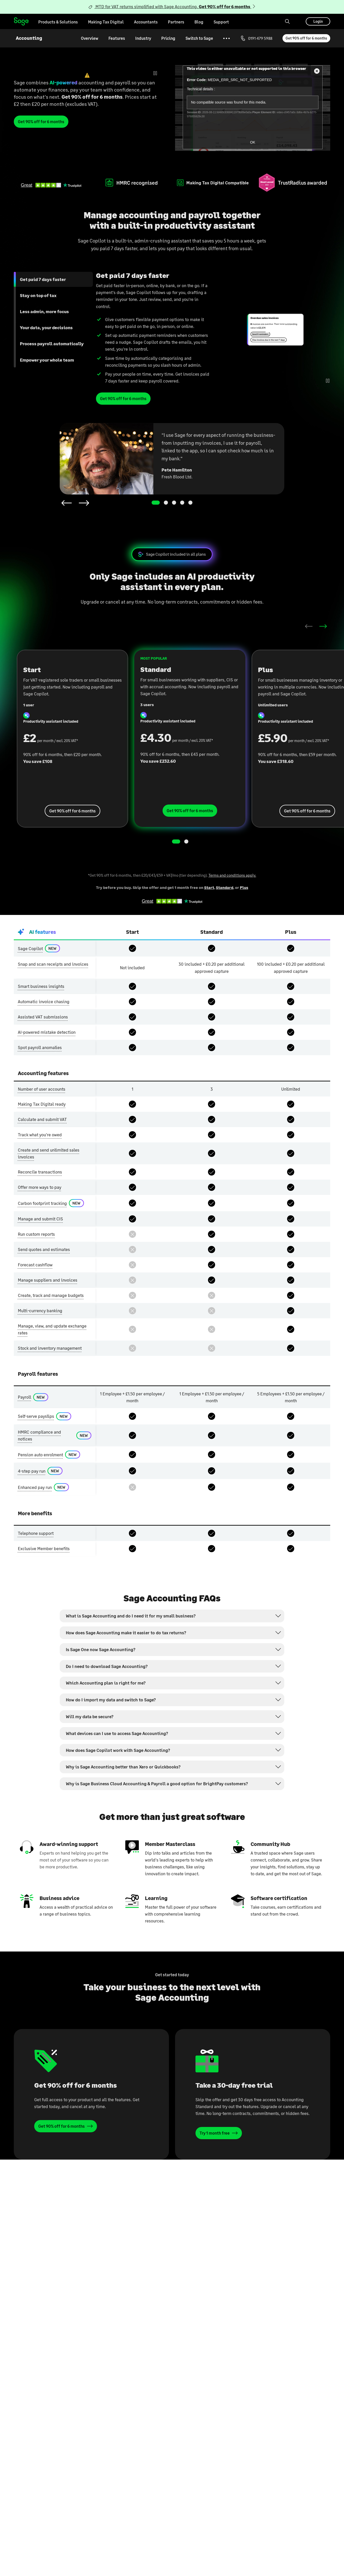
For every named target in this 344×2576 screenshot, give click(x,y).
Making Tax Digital (106, 21)
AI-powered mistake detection (47, 1032)
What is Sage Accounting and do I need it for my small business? (130, 1615)
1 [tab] (176, 841)
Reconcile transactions (40, 1172)
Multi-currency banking (40, 1310)
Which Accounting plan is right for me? (105, 1683)
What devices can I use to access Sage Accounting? (117, 1733)
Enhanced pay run (35, 1487)
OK (252, 142)
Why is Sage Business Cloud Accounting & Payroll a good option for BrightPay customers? (157, 1783)
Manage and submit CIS (40, 1218)
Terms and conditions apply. (232, 875)
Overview (89, 38)
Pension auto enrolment (40, 1454)
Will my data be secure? (89, 1716)
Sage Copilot (30, 948)
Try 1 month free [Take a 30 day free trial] (215, 2251)
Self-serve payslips (36, 1416)
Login (318, 21)
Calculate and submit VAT (42, 1119)
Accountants (146, 21)
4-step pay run (31, 1471)
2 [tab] (186, 841)
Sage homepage (21, 21)
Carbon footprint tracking (42, 1203)
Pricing (168, 38)
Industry (143, 38)
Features (116, 38)
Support (221, 21)
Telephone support (36, 1533)
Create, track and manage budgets (51, 1295)
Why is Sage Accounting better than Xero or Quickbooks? (123, 1766)
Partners (176, 21)
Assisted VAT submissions (43, 1016)
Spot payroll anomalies (40, 1047)
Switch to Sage (199, 38)
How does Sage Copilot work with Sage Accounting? (118, 1750)
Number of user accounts (41, 1089)
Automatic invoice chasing (43, 1001)
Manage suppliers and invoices (47, 1280)
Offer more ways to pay (39, 1187)
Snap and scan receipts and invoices (53, 964)
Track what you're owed (40, 1134)
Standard (224, 887)
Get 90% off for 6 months (306, 38)
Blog (198, 21)
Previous (309, 626)
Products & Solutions (58, 21)
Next (323, 626)
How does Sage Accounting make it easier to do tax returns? (126, 1632)
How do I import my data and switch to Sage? (111, 1699)
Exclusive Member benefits (44, 1548)
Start (209, 887)
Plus (244, 887)
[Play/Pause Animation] (155, 73)
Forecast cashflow (35, 1264)
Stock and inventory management (50, 1348)
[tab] (53, 279)
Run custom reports (36, 1234)
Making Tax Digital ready (42, 1104)
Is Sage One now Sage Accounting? (100, 1649)
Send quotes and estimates (44, 1249)
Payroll (24, 1397)
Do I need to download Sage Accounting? (107, 1666)
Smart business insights (41, 986)
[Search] (287, 21)
